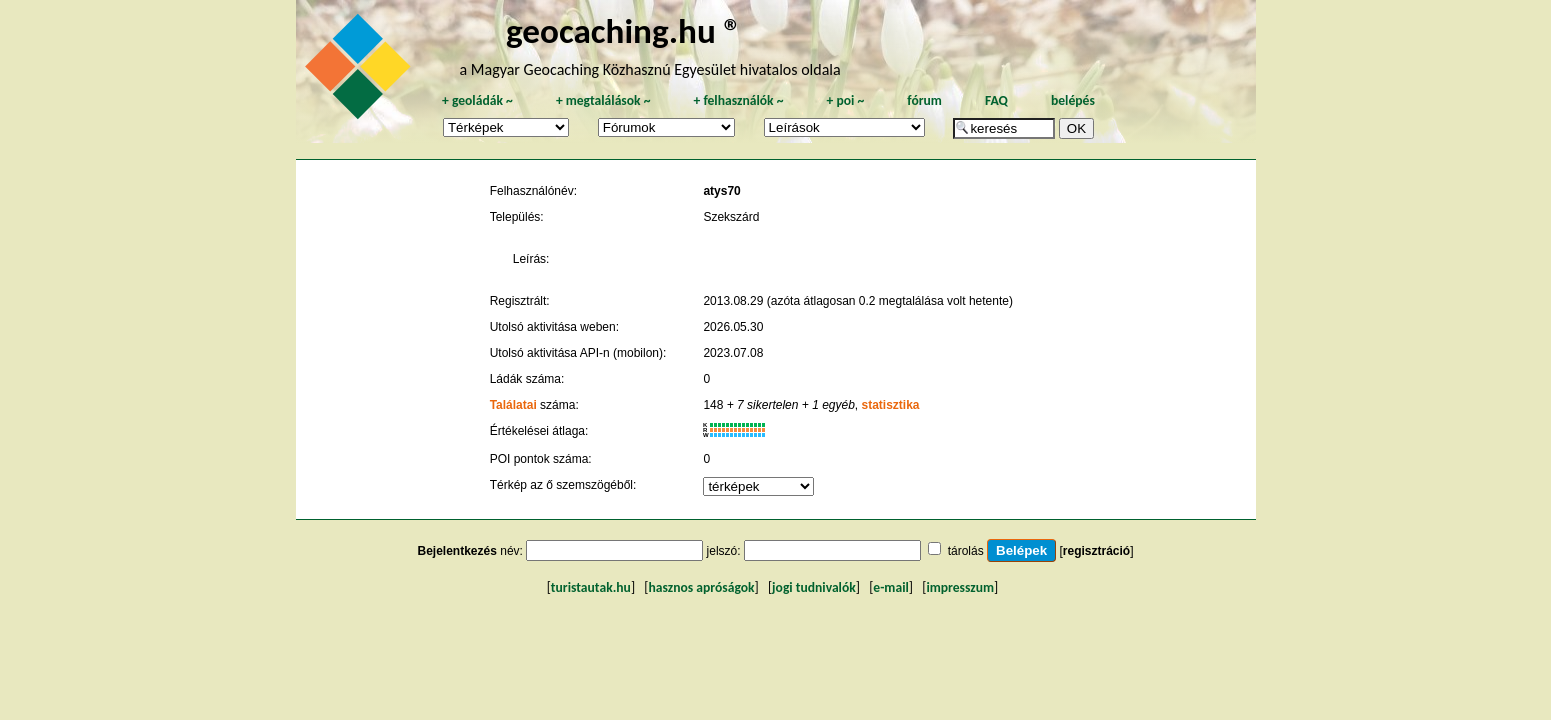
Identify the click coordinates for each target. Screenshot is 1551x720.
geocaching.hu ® (624, 30)
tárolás (966, 551)
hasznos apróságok (701, 587)
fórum (924, 100)
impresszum (960, 587)
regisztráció (1096, 551)
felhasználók (738, 100)
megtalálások (603, 100)
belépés (1073, 100)
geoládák (477, 100)
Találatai (513, 405)
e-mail (890, 587)
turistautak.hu (591, 587)
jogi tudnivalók (814, 587)
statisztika (891, 405)
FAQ (996, 100)
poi (845, 100)
